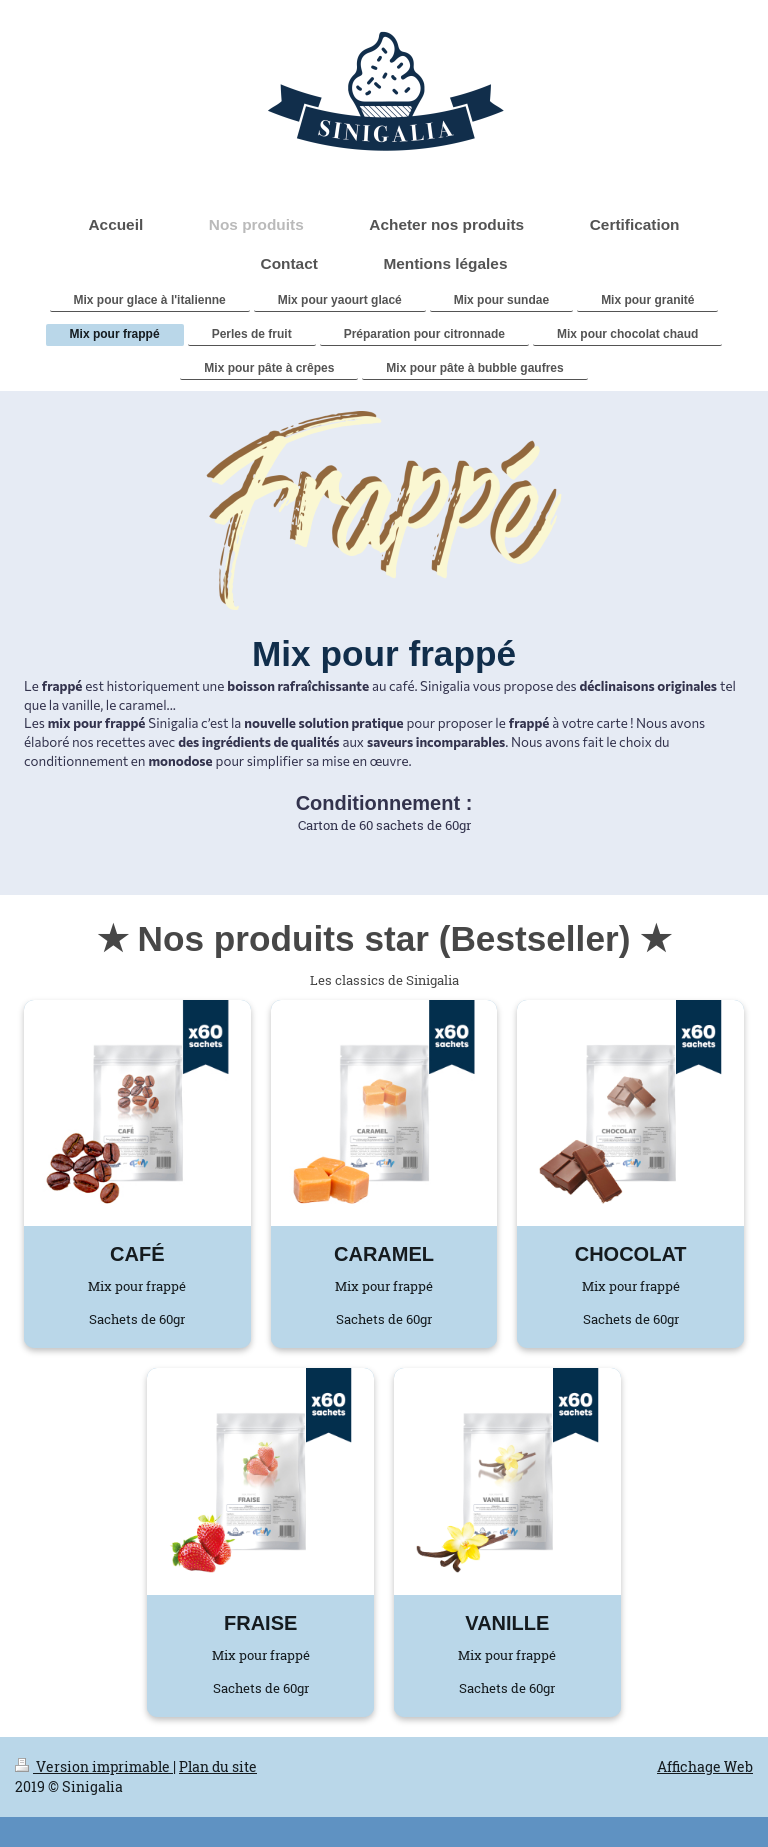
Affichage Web (705, 1766)
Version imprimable (94, 1766)
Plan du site (218, 1766)
